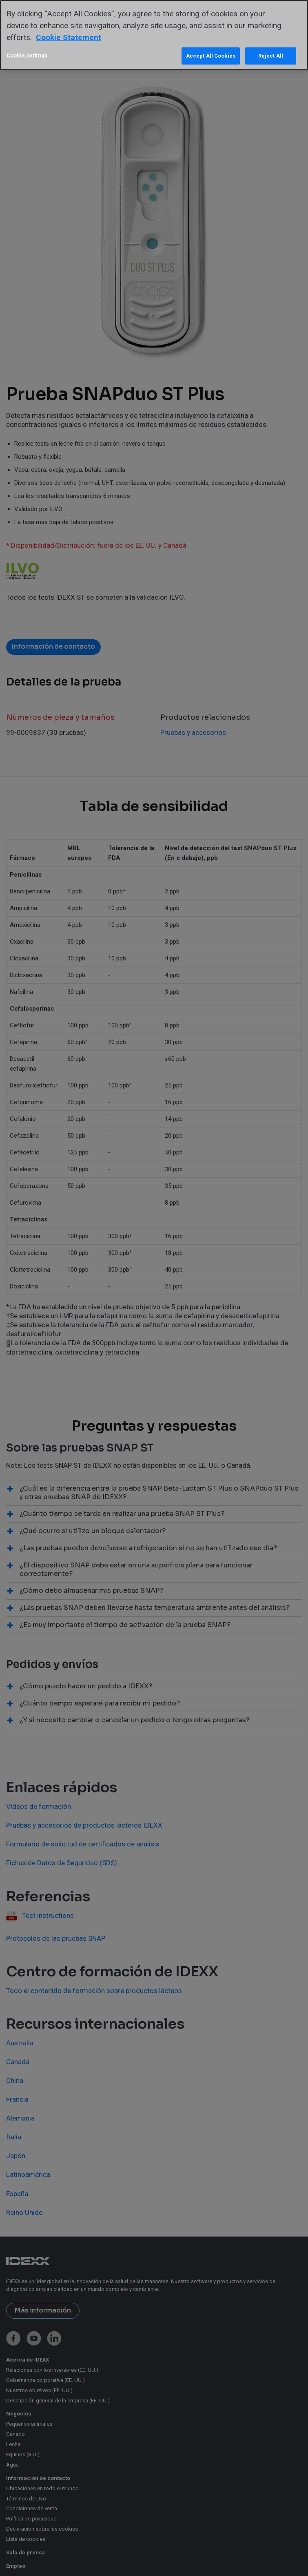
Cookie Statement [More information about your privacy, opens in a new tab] (68, 37)
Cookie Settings (27, 55)
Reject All (270, 56)
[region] (154, 35)
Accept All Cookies (210, 56)
